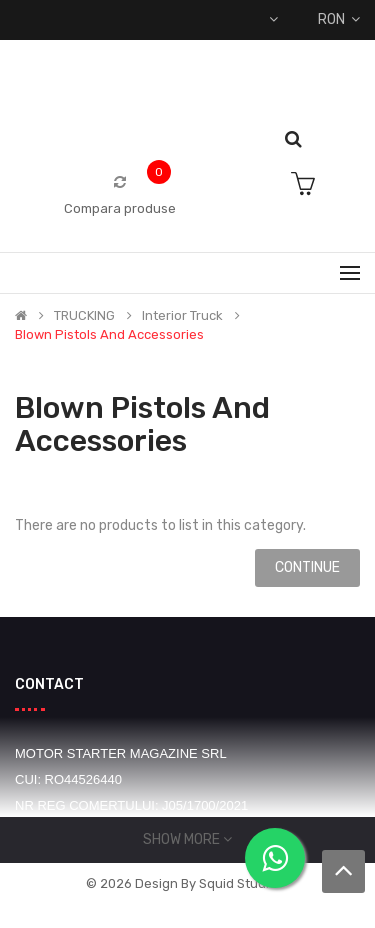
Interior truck (182, 316)
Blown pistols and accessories (109, 335)
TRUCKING (84, 316)
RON (339, 19)
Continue (307, 567)
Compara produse (120, 208)
